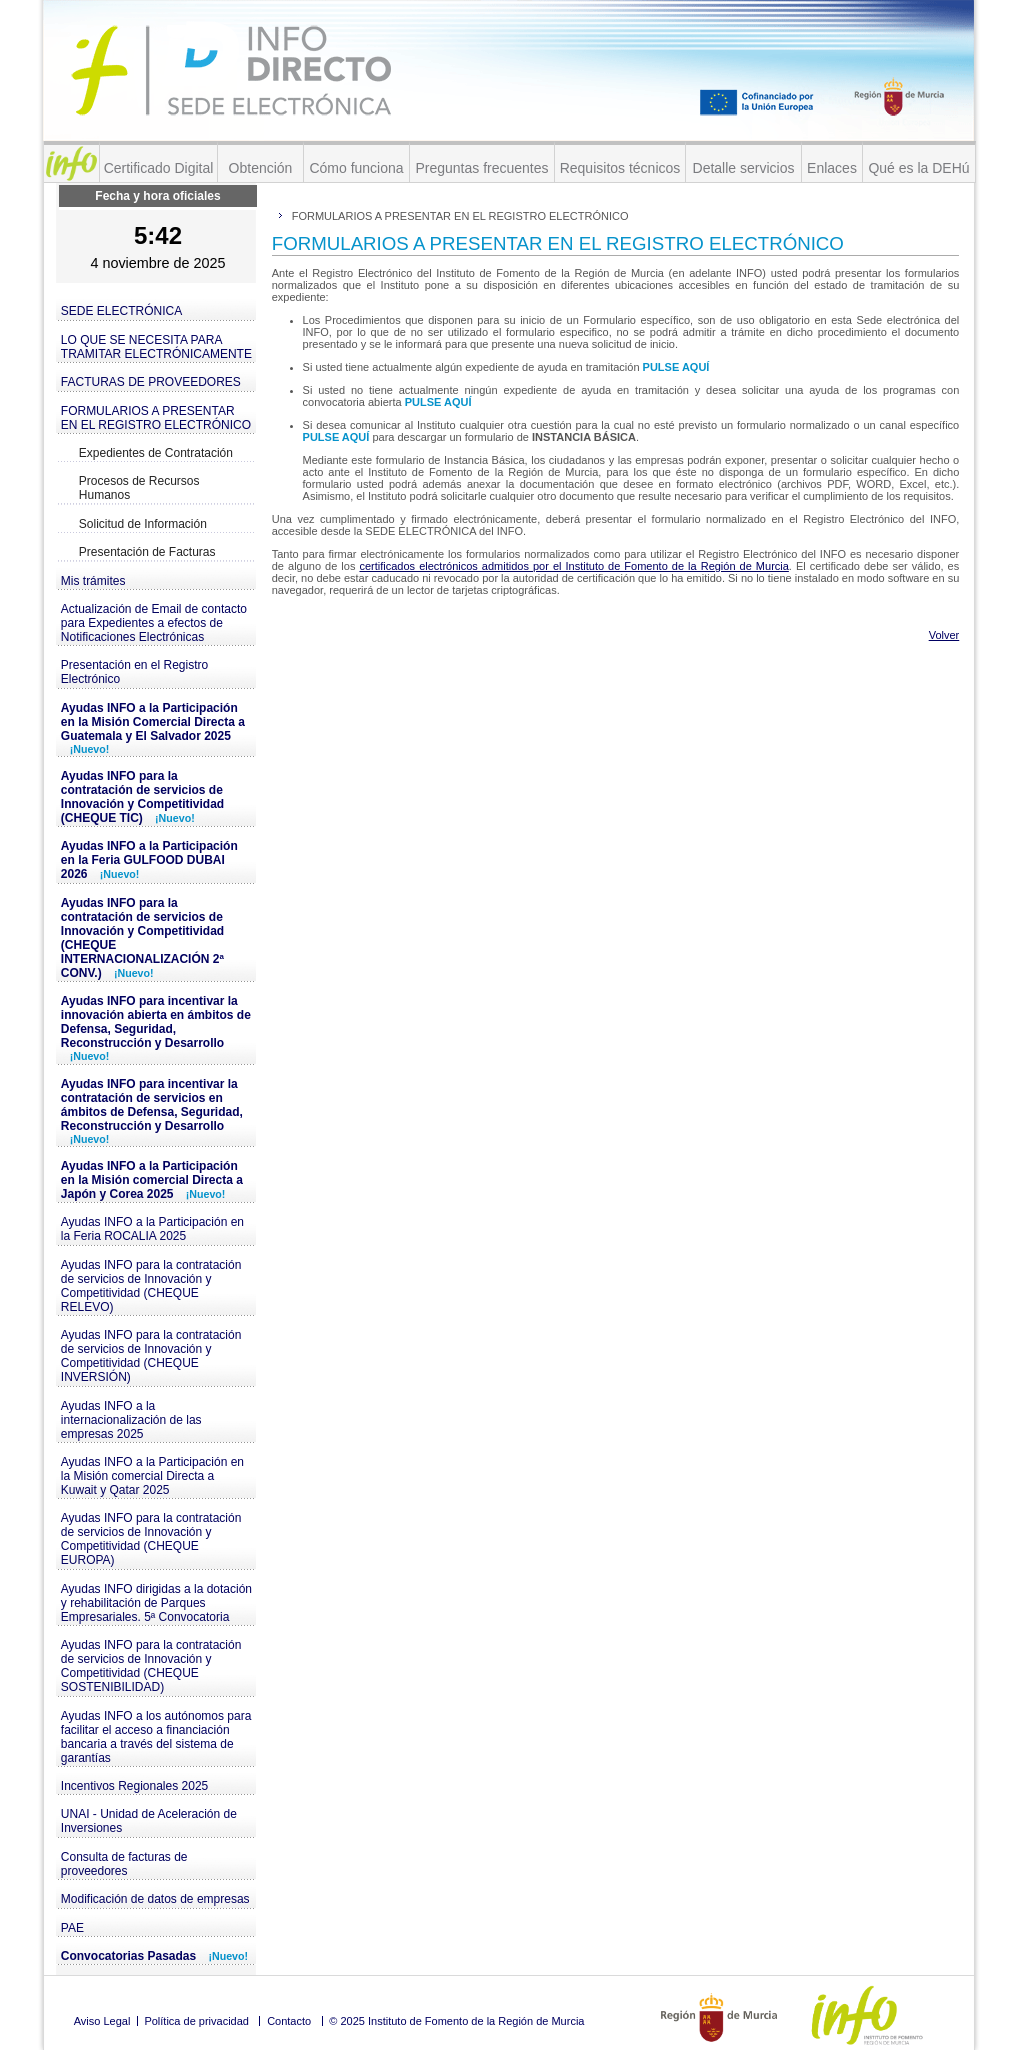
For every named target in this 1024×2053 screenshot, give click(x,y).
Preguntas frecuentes (481, 168)
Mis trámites (93, 581)
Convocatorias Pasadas (154, 1956)
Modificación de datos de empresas (155, 1899)
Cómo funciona (356, 168)
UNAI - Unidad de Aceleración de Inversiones (149, 1821)
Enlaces (832, 168)
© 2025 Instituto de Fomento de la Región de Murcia (456, 2021)
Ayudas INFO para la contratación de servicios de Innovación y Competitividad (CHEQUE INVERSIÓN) (151, 1356)
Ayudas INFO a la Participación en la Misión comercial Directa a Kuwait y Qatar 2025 (152, 1476)
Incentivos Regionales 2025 (134, 1786)
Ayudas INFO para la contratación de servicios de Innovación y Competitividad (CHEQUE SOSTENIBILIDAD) (151, 1666)
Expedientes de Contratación (156, 453)
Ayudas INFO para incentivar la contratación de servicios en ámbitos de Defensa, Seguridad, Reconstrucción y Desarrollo (152, 1111)
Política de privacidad (196, 2021)
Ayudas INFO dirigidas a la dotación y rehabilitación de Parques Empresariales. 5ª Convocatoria (156, 1603)
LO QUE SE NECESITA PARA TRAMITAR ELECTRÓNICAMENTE (156, 347)
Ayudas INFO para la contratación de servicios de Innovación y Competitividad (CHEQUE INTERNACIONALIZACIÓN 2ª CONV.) (142, 938)
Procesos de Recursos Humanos (139, 488)
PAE (72, 1928)
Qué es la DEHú (918, 168)
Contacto (289, 2021)
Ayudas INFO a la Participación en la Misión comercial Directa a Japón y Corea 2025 (152, 1180)
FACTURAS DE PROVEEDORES (151, 382)
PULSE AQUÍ (676, 367)
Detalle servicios (744, 168)
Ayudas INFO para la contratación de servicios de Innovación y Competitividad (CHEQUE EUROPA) (151, 1539)
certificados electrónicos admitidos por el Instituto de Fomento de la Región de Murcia (573, 566)
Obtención (261, 168)
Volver (944, 635)
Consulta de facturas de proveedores (124, 1864)
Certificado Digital (159, 168)
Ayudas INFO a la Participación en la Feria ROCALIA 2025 (152, 1229)
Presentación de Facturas (147, 552)
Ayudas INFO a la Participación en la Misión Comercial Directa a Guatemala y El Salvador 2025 (153, 728)
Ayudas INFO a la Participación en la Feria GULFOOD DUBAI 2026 (149, 860)
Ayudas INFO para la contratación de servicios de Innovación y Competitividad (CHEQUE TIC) (142, 797)
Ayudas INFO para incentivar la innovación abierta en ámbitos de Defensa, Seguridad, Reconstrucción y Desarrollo (156, 1028)
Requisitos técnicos (620, 168)
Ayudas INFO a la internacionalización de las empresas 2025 (131, 1420)
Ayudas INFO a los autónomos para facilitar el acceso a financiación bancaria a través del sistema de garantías (156, 1737)
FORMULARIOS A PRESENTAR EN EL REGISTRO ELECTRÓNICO (156, 418)
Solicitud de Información (143, 524)
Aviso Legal (102, 2021)
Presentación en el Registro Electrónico (134, 672)
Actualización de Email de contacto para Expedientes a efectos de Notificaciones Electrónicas (154, 623)
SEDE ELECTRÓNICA (121, 311)
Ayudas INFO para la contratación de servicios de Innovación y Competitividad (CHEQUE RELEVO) (151, 1286)
